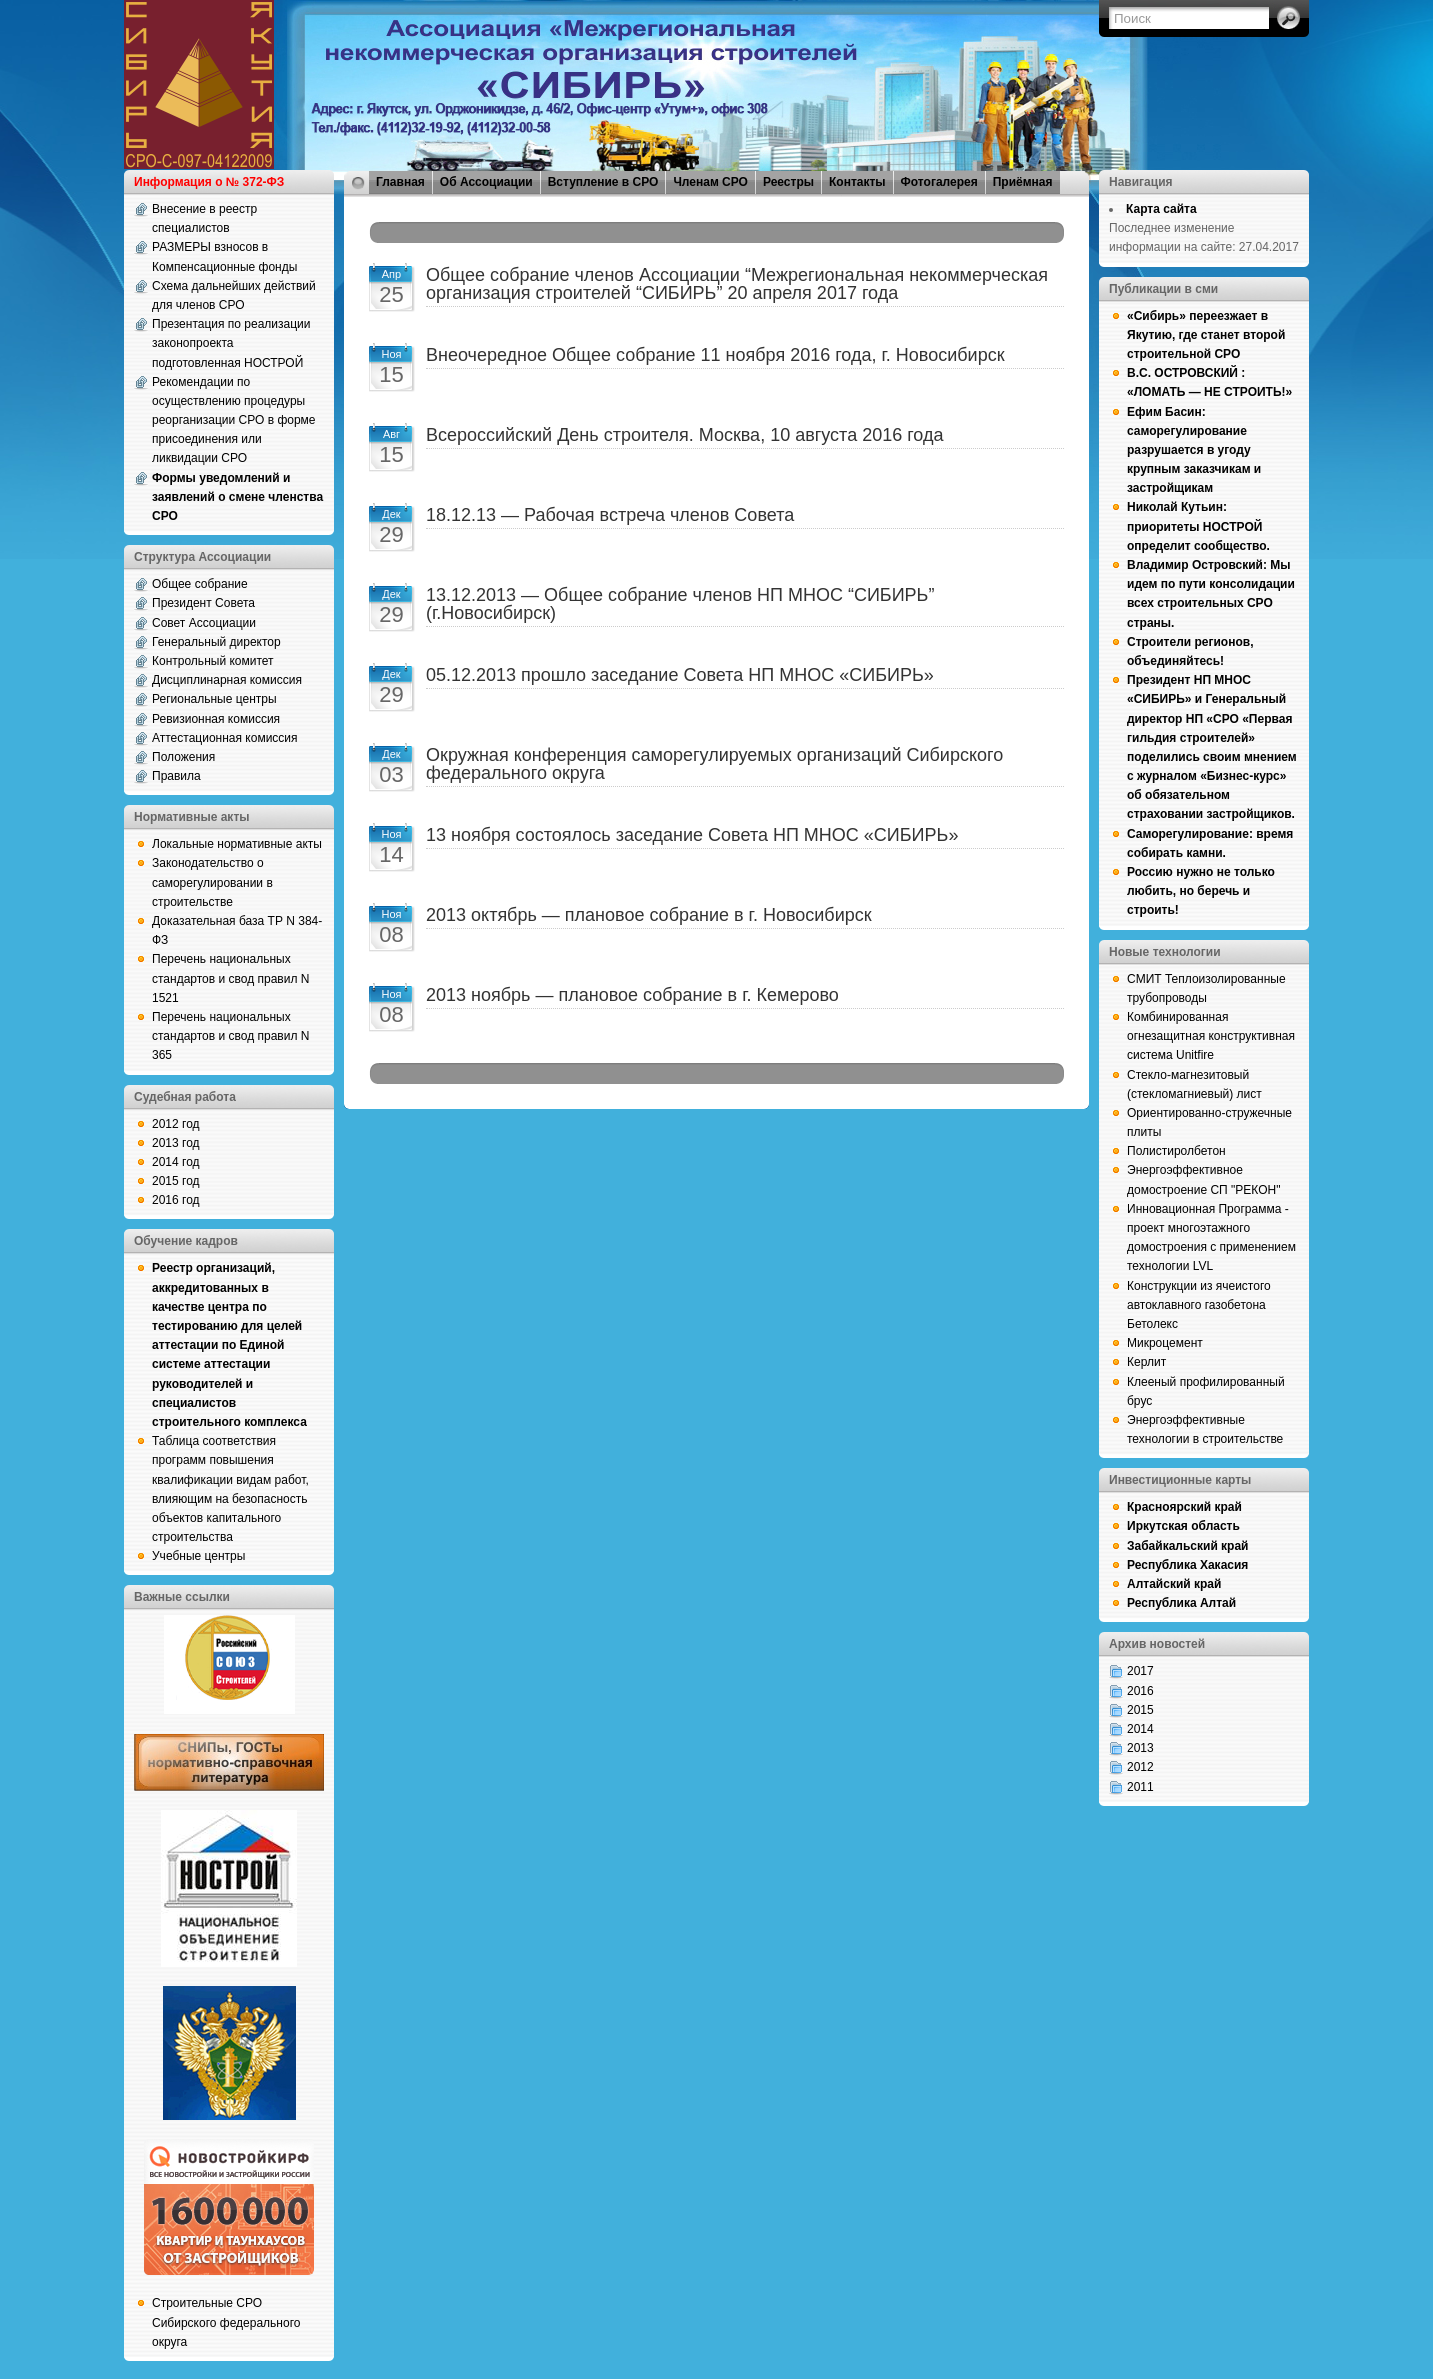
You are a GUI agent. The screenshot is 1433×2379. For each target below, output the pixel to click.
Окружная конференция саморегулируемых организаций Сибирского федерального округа (714, 764)
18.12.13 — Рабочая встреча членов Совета (610, 515)
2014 (1140, 1729)
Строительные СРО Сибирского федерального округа (226, 2322)
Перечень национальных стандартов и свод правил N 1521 (230, 978)
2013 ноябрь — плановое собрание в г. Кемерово (632, 995)
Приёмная (1023, 182)
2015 (1140, 1710)
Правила (176, 776)
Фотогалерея (939, 182)
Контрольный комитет (213, 661)
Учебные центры (198, 1556)
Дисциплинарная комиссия (227, 680)
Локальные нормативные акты (237, 844)
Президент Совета (203, 603)
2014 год (176, 1162)
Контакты (857, 182)
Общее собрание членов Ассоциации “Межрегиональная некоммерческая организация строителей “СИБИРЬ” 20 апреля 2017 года (737, 284)
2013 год (176, 1143)
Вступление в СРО (603, 182)
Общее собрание (200, 584)
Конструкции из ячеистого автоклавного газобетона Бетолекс (1199, 1305)
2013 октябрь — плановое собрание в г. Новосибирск (649, 915)
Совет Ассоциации (204, 623)
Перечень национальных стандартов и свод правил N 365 (230, 1036)
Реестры (788, 182)
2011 (1140, 1787)
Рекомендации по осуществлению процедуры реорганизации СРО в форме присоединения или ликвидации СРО (234, 420)
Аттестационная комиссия (225, 738)
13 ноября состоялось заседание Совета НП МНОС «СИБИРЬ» (692, 835)
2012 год (176, 1124)
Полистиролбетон (1176, 1151)
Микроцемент (1165, 1343)
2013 (1140, 1748)
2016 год (176, 1200)
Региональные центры (214, 699)
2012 (1140, 1767)
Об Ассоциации (486, 182)
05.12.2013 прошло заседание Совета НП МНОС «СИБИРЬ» (680, 675)
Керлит (1146, 1362)
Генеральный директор (216, 642)
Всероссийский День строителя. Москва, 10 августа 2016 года (685, 435)
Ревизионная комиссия (216, 719)
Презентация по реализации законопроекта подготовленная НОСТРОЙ (231, 343)
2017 (1140, 1671)
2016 (1140, 1691)
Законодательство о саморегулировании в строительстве (212, 882)
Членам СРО (710, 182)
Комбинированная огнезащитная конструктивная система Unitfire (1211, 1036)
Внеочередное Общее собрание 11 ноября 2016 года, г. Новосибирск (715, 355)
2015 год (176, 1181)
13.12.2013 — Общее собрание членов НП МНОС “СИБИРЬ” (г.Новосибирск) (680, 604)
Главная (400, 182)
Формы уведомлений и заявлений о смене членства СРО (237, 497)
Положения (183, 757)
